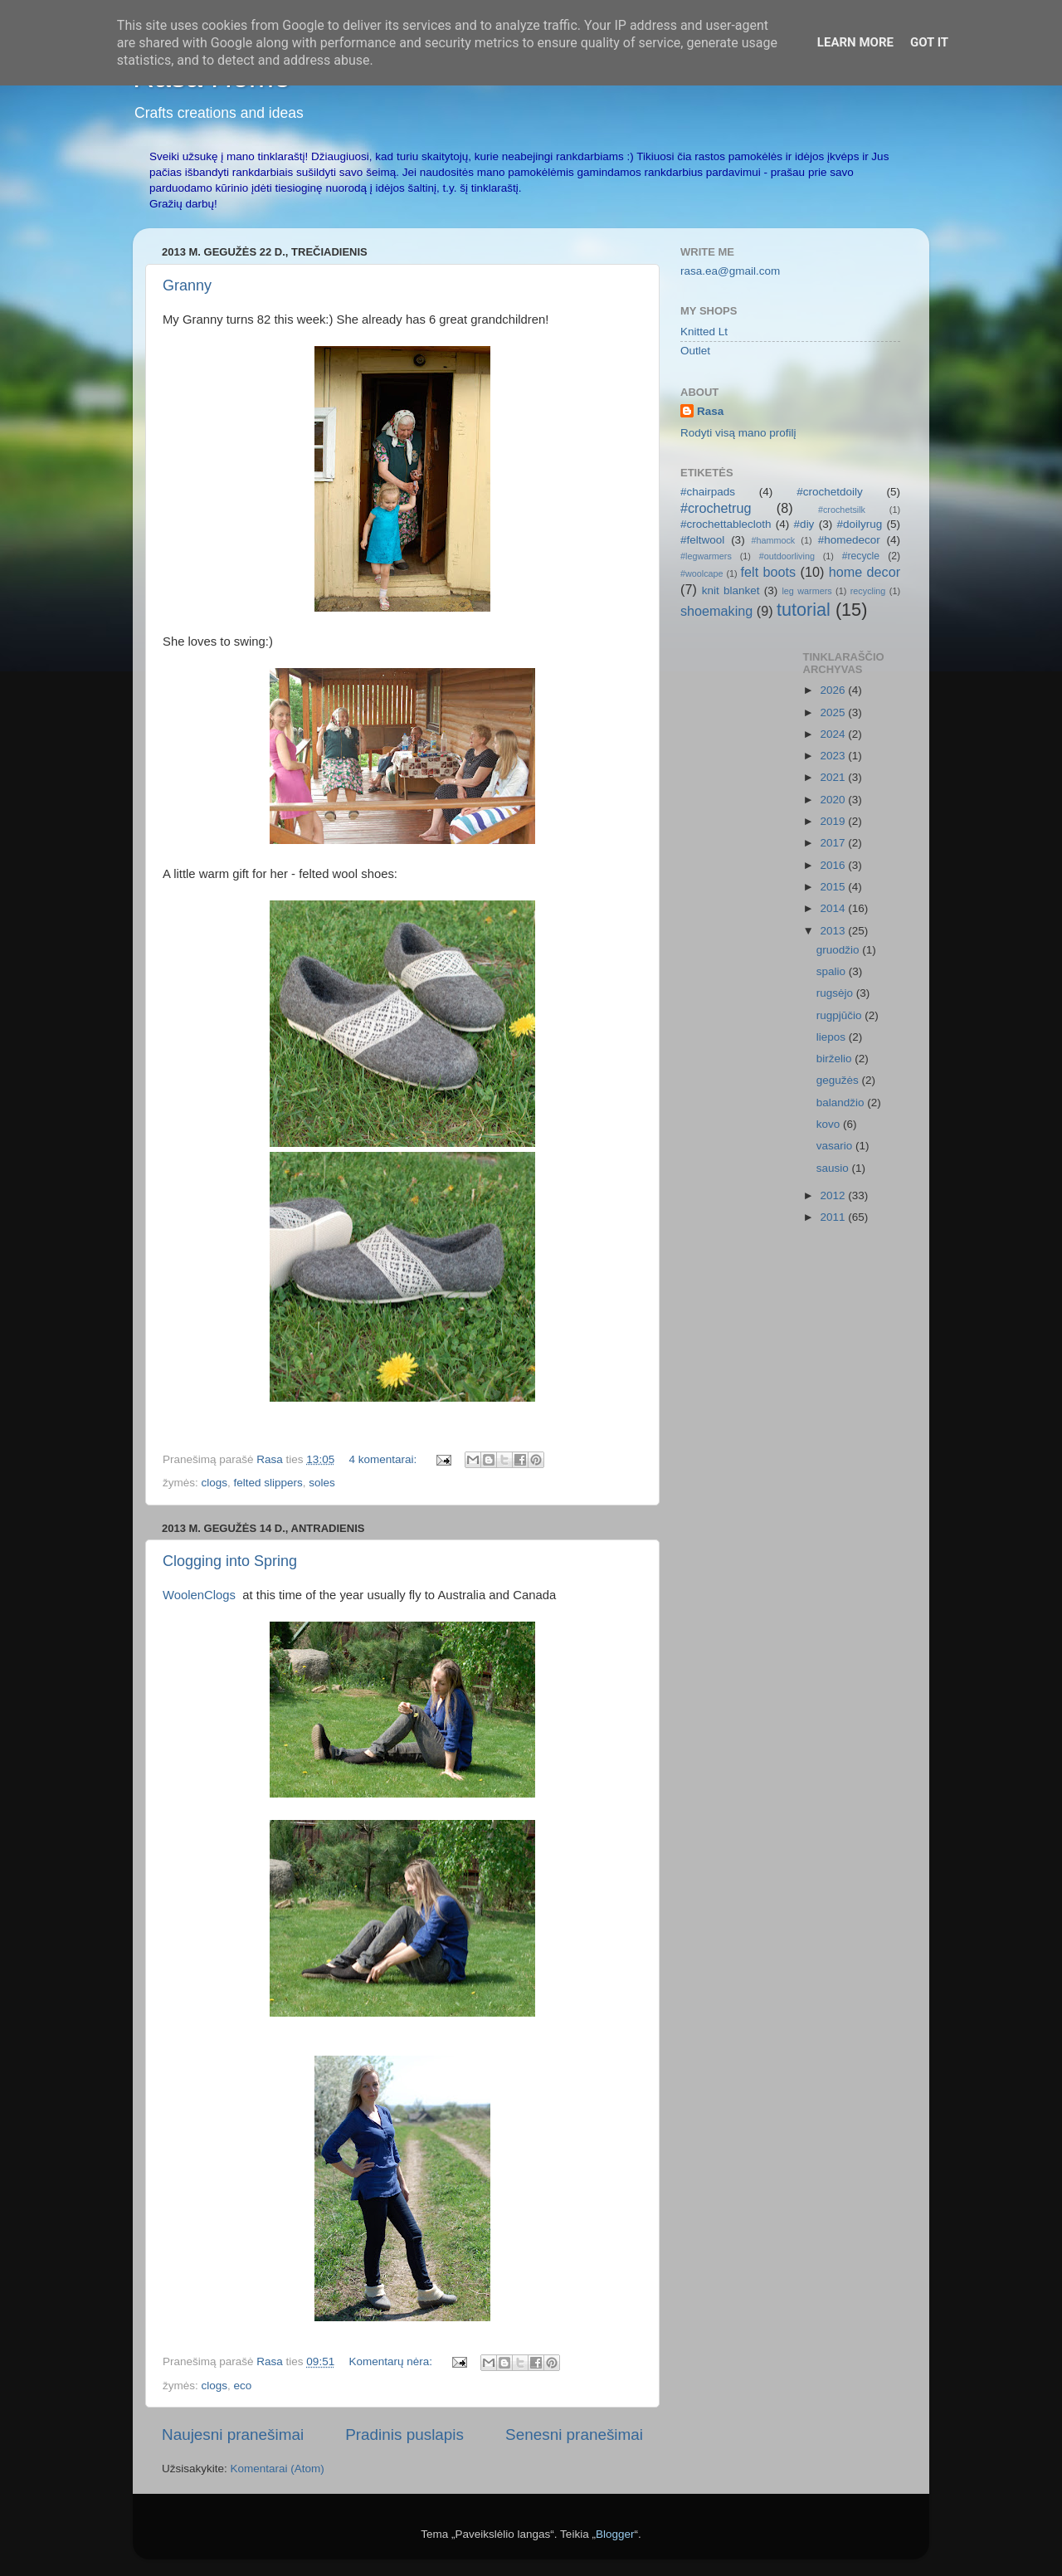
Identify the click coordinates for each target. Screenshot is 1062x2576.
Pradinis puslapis (404, 2434)
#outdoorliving (787, 556)
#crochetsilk (841, 510)
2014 (834, 908)
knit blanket (731, 590)
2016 (834, 865)
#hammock (773, 540)
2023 (834, 755)
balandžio (842, 1102)
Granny (187, 285)
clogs (215, 1482)
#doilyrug (859, 524)
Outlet (695, 350)
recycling (868, 591)
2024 (834, 734)
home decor (864, 571)
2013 (834, 931)
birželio (835, 1058)
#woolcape (701, 573)
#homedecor (849, 540)
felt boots (768, 571)
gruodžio (839, 950)
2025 (834, 712)
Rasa (710, 411)
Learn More (855, 42)
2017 (834, 843)
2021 (834, 777)
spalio (832, 971)
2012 (834, 1195)
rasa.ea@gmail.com (730, 271)
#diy (804, 524)
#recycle (860, 556)
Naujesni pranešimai (233, 2434)
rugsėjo (836, 993)
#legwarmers (706, 556)
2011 (834, 1217)
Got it (929, 42)
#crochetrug (715, 507)
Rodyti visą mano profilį (738, 433)
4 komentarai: (384, 1459)
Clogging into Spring (230, 1561)
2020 (834, 799)
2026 (834, 690)
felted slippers (268, 1482)
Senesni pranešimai (574, 2434)
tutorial (804, 609)
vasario (835, 1145)
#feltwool (702, 540)
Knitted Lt (704, 331)
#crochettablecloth (726, 524)
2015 (834, 887)
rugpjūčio (840, 1015)
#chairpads (707, 491)
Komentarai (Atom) (277, 2468)
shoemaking (716, 610)
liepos (832, 1037)
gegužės (839, 1080)
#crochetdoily (829, 491)
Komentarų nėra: (391, 2361)
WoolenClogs (202, 1595)
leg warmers (806, 591)
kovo (829, 1124)
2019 (834, 821)
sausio (834, 1168)
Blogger (615, 2534)
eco (243, 2385)
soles (322, 1482)
